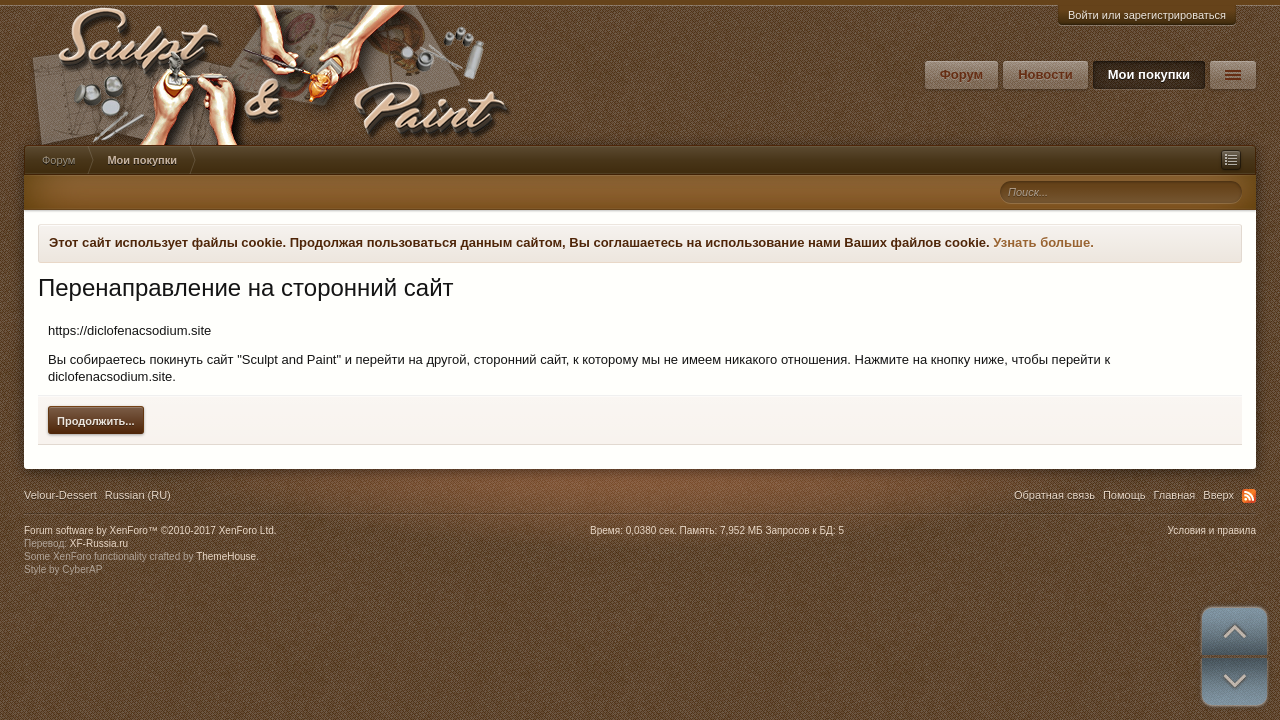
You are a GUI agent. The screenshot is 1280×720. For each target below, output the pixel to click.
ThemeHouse (226, 556)
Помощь (1124, 495)
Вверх (1218, 495)
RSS (1249, 496)
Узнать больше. (1043, 242)
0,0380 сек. (651, 530)
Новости (1045, 74)
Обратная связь (1054, 495)
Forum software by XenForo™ (150, 530)
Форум (961, 74)
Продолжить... (96, 421)
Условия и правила (1212, 530)
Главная (1174, 495)
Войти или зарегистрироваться (1147, 15)
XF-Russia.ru (99, 543)
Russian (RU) (138, 495)
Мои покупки (1149, 74)
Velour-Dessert (60, 495)
